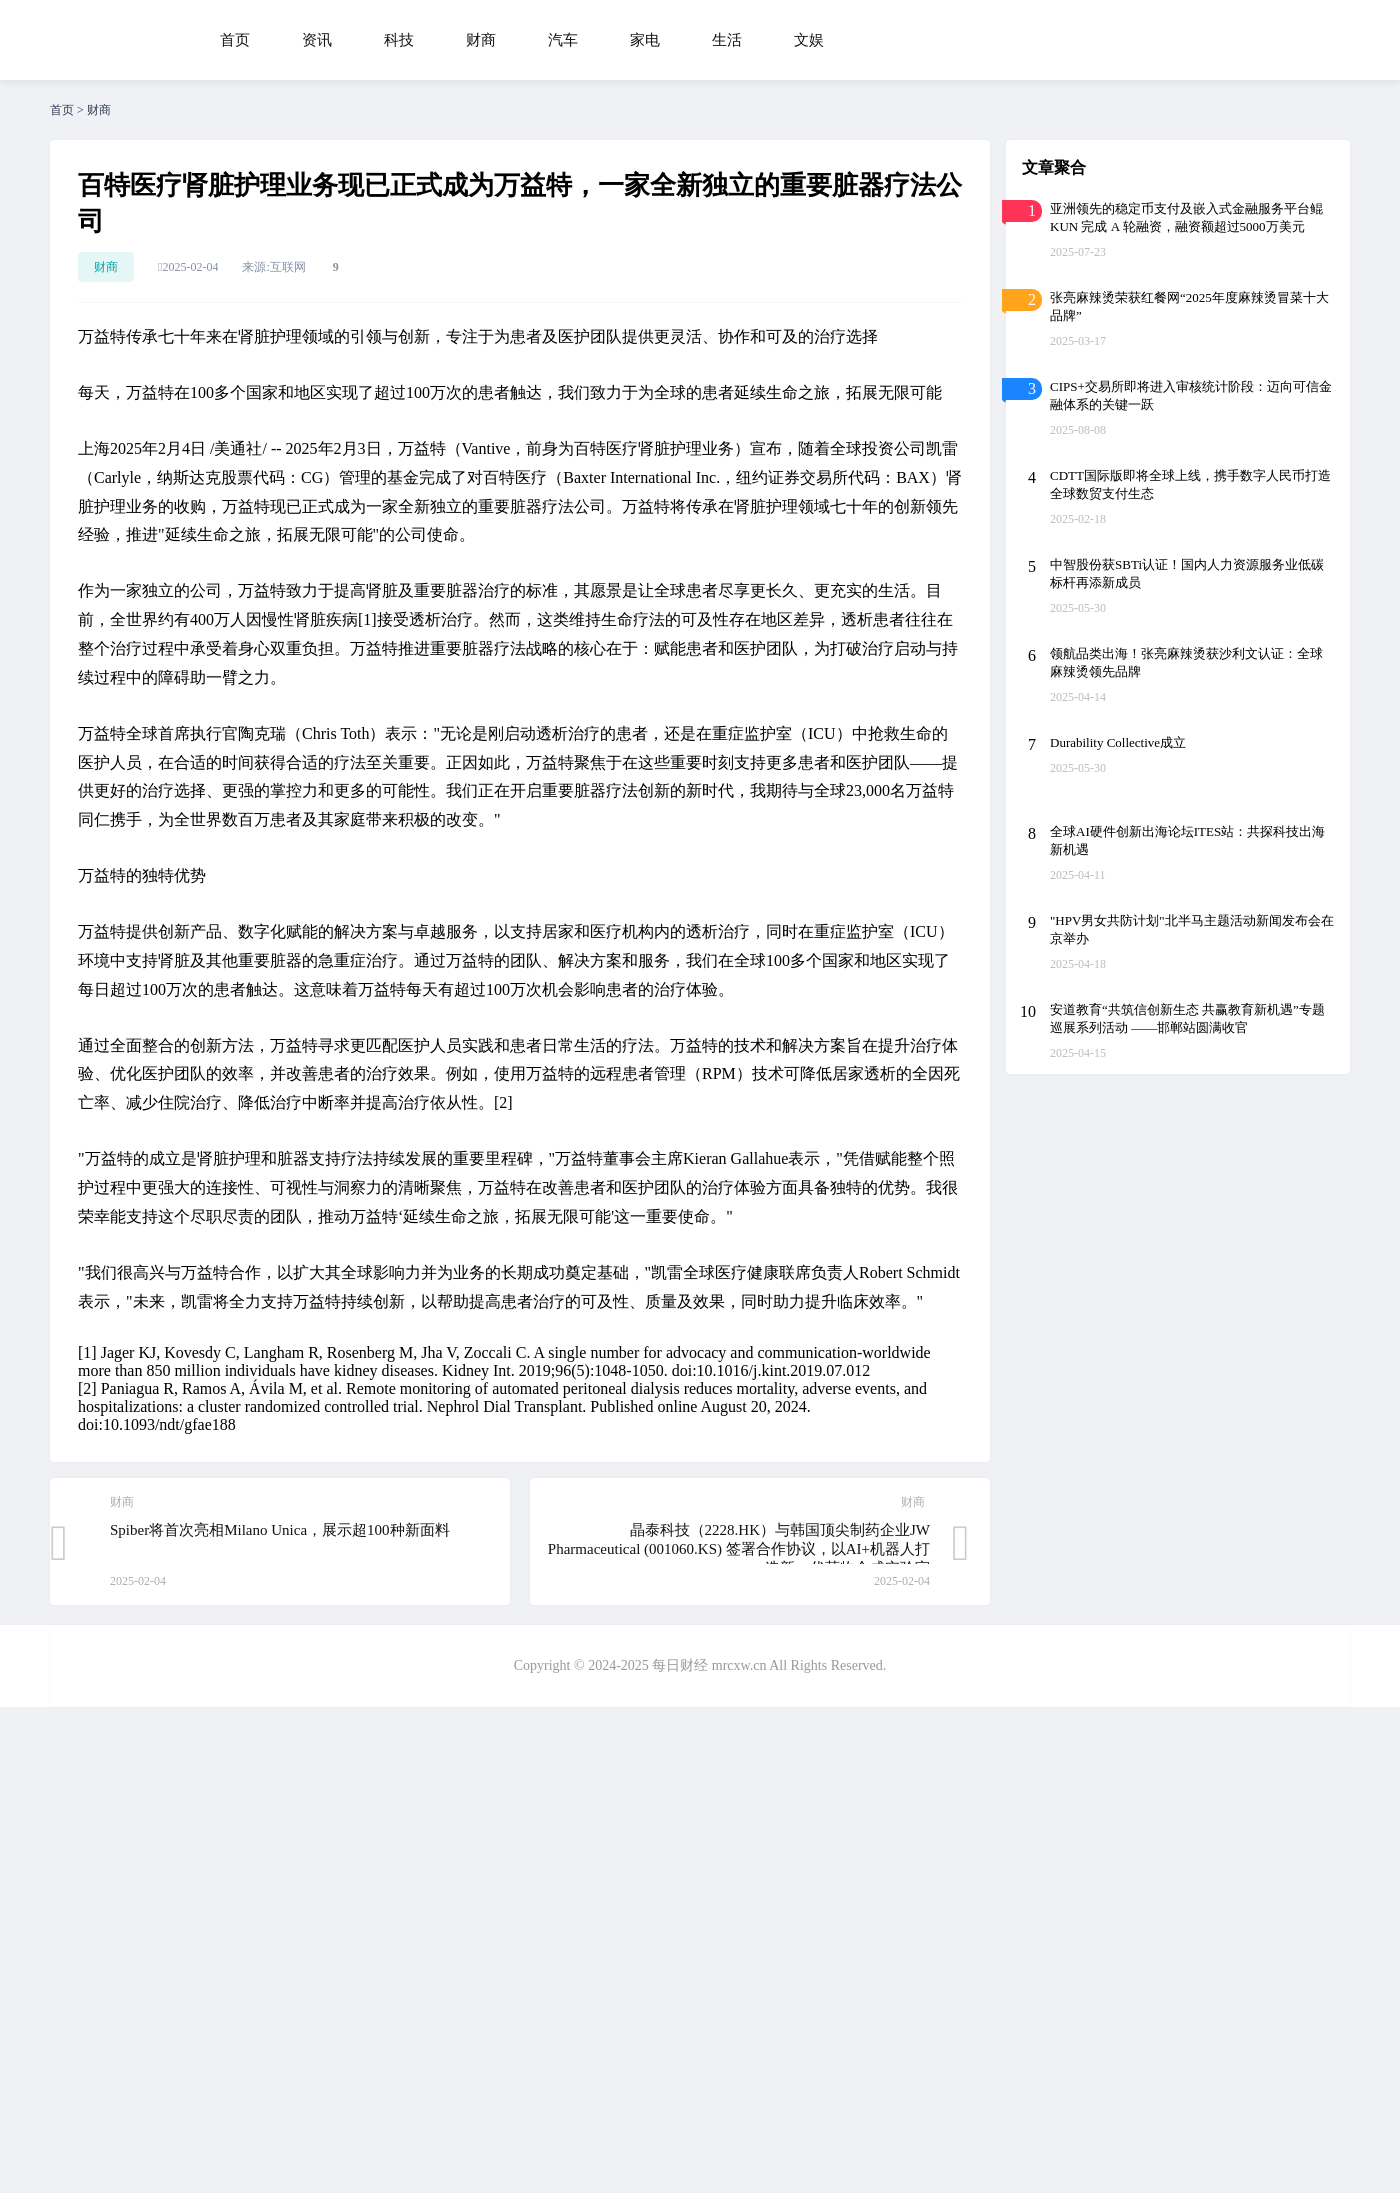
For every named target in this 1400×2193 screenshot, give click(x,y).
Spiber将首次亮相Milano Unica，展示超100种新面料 (280, 1530)
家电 (645, 40)
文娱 (809, 40)
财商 (481, 40)
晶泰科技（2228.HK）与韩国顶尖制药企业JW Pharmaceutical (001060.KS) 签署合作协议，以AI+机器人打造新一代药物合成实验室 (739, 1549)
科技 (399, 40)
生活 (727, 40)
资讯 (317, 40)
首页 (235, 40)
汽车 (563, 40)
